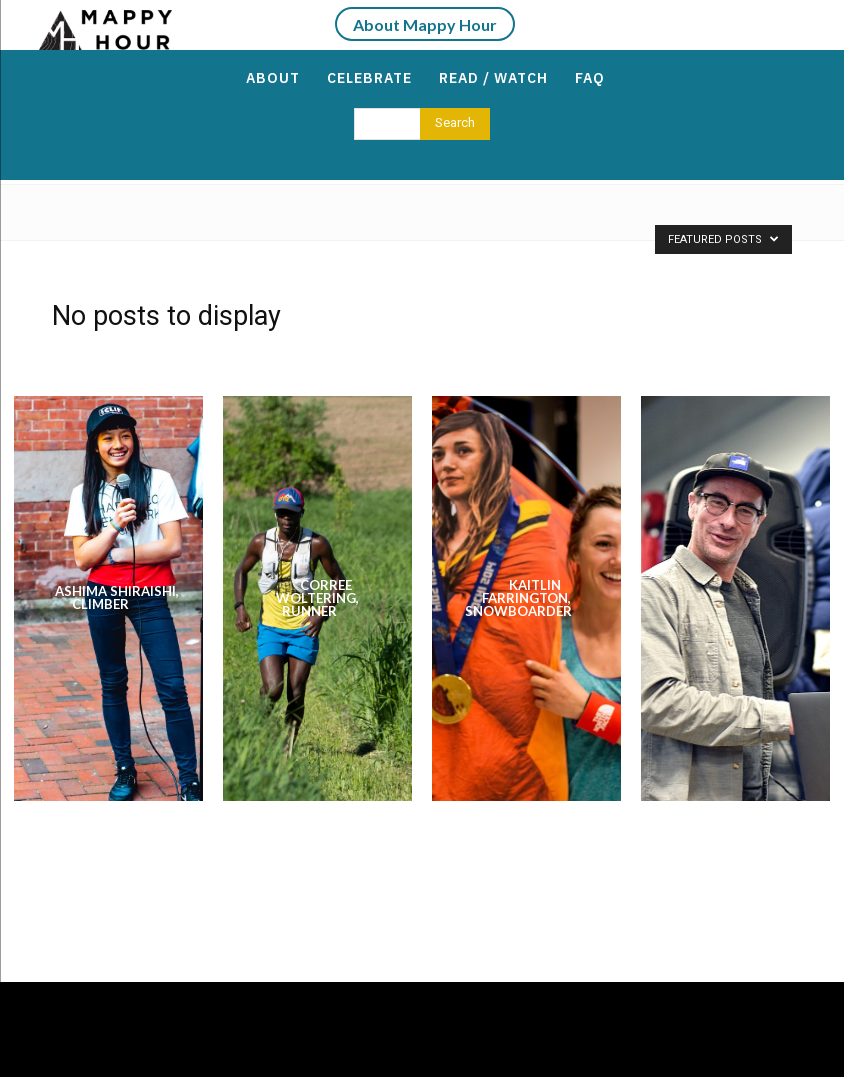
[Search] (455, 124)
